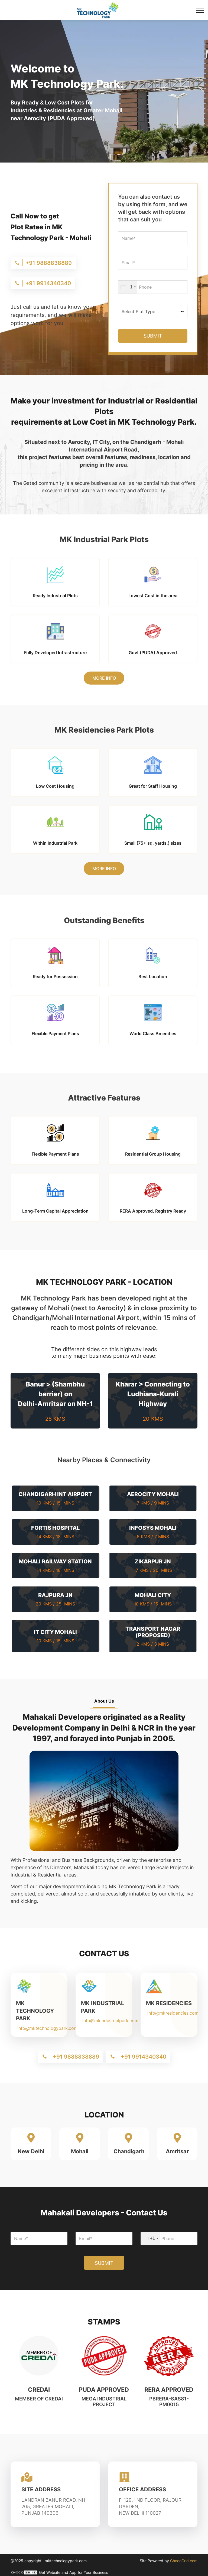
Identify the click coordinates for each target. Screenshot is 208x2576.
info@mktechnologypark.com (47, 2028)
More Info (104, 678)
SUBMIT (153, 336)
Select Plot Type (138, 311)
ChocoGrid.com (183, 2561)
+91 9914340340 (48, 283)
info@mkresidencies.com (173, 2013)
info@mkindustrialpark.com (110, 2020)
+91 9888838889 (48, 263)
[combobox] (127, 287)
